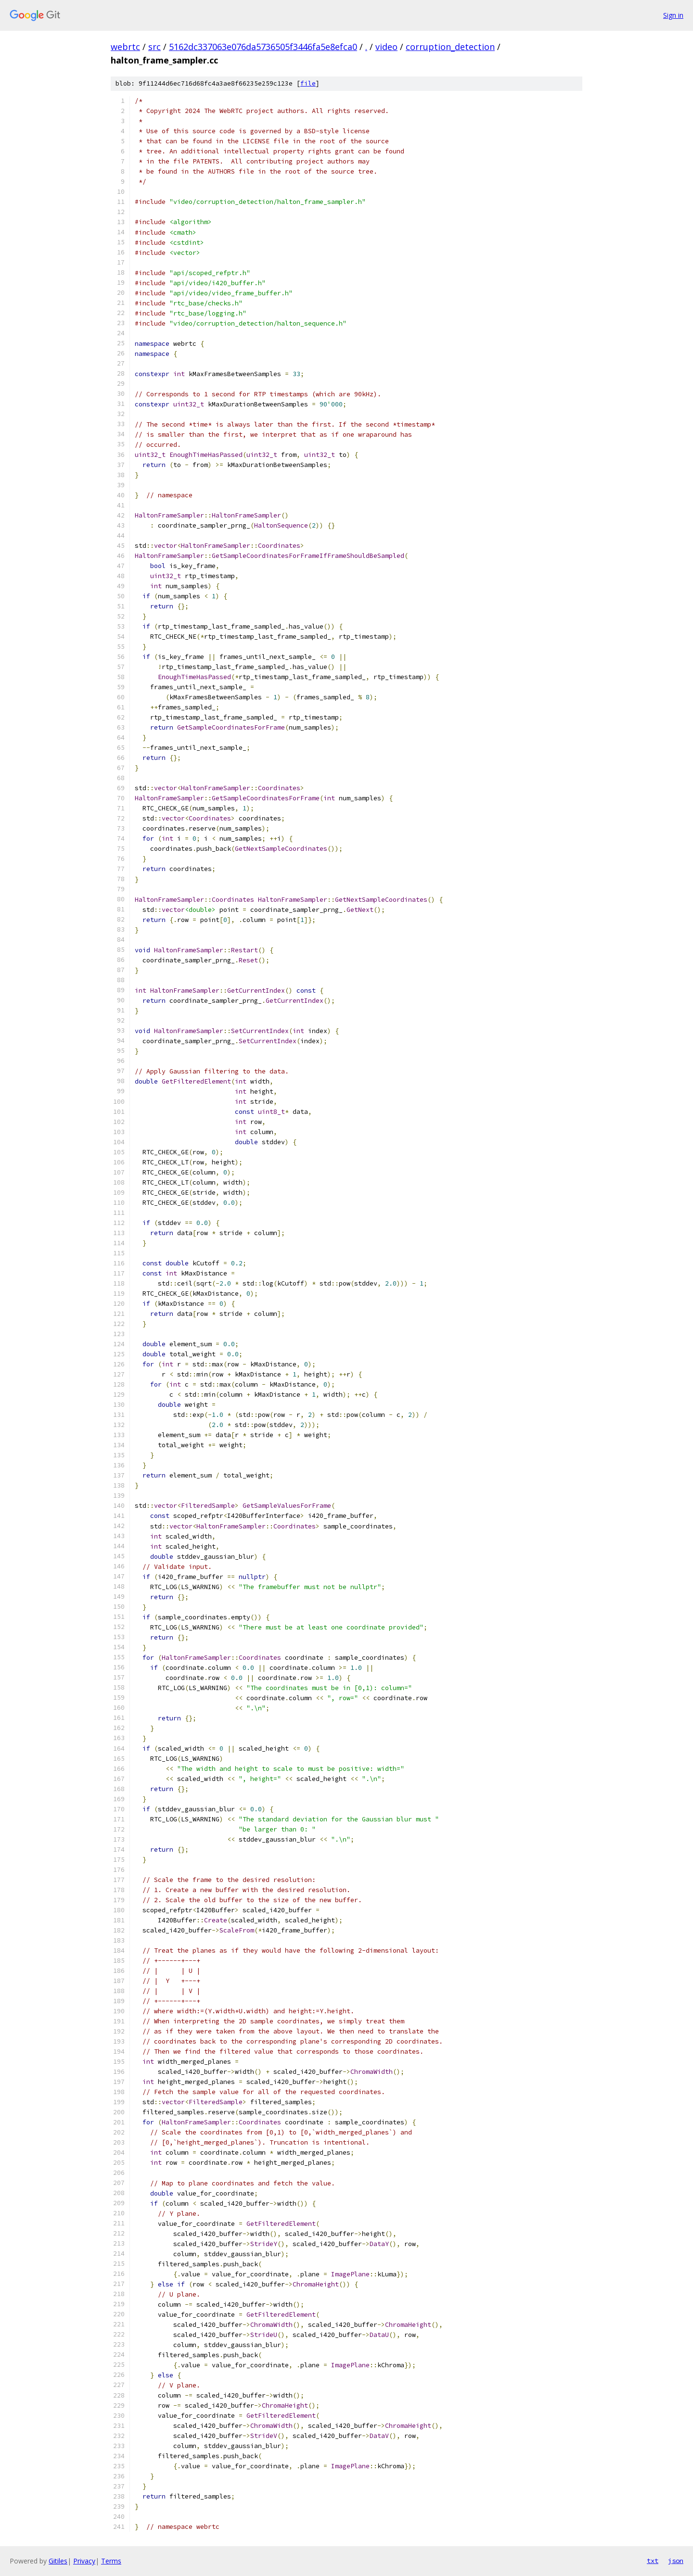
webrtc (125, 46)
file (308, 83)
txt (652, 2560)
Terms (111, 2560)
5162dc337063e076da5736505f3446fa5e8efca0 (263, 46)
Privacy (84, 2560)
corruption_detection (450, 46)
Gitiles (58, 2560)
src (154, 46)
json (675, 2560)
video (386, 46)
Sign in (673, 15)
